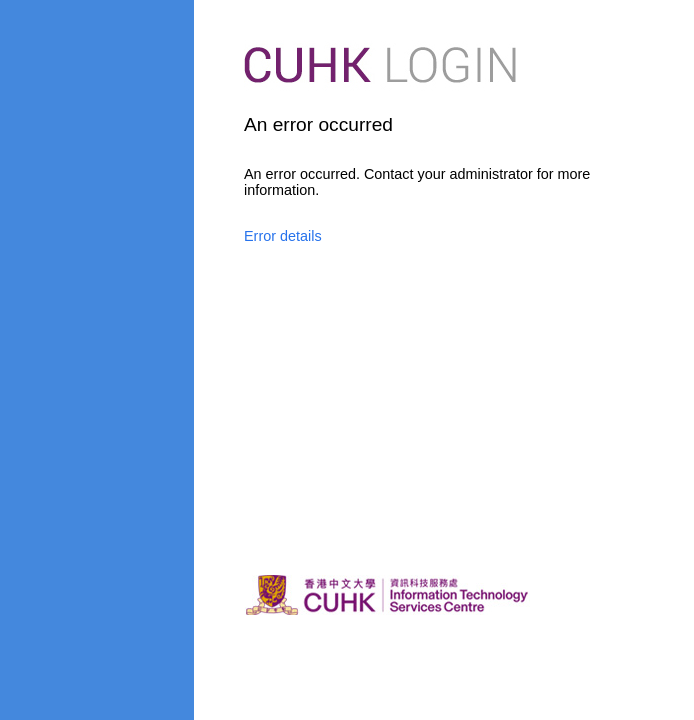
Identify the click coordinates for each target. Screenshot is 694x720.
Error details (283, 236)
